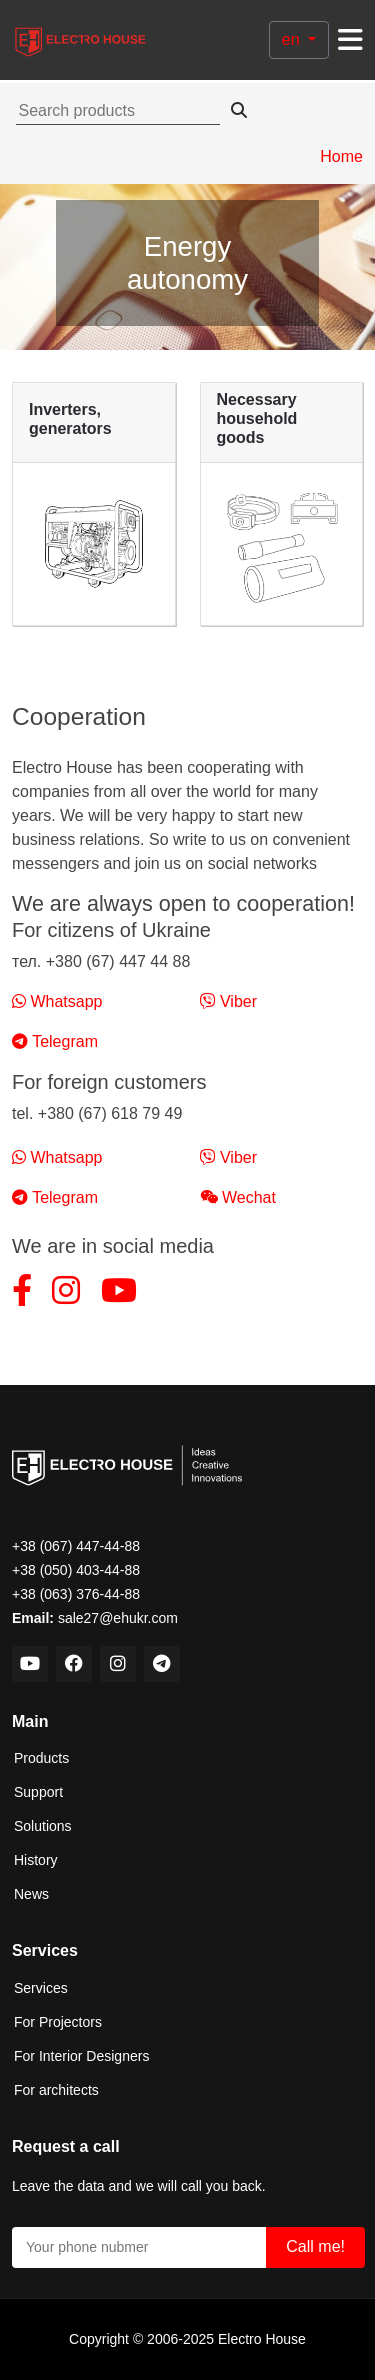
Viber (229, 1001)
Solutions (43, 1826)
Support (38, 1792)
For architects (56, 2090)
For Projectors (58, 2022)
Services (41, 1988)
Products (41, 1758)
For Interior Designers (81, 2056)
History (36, 1860)
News (31, 1894)
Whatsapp (57, 1001)
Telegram (55, 1041)
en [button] (293, 39)
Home (341, 156)
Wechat (238, 1197)
